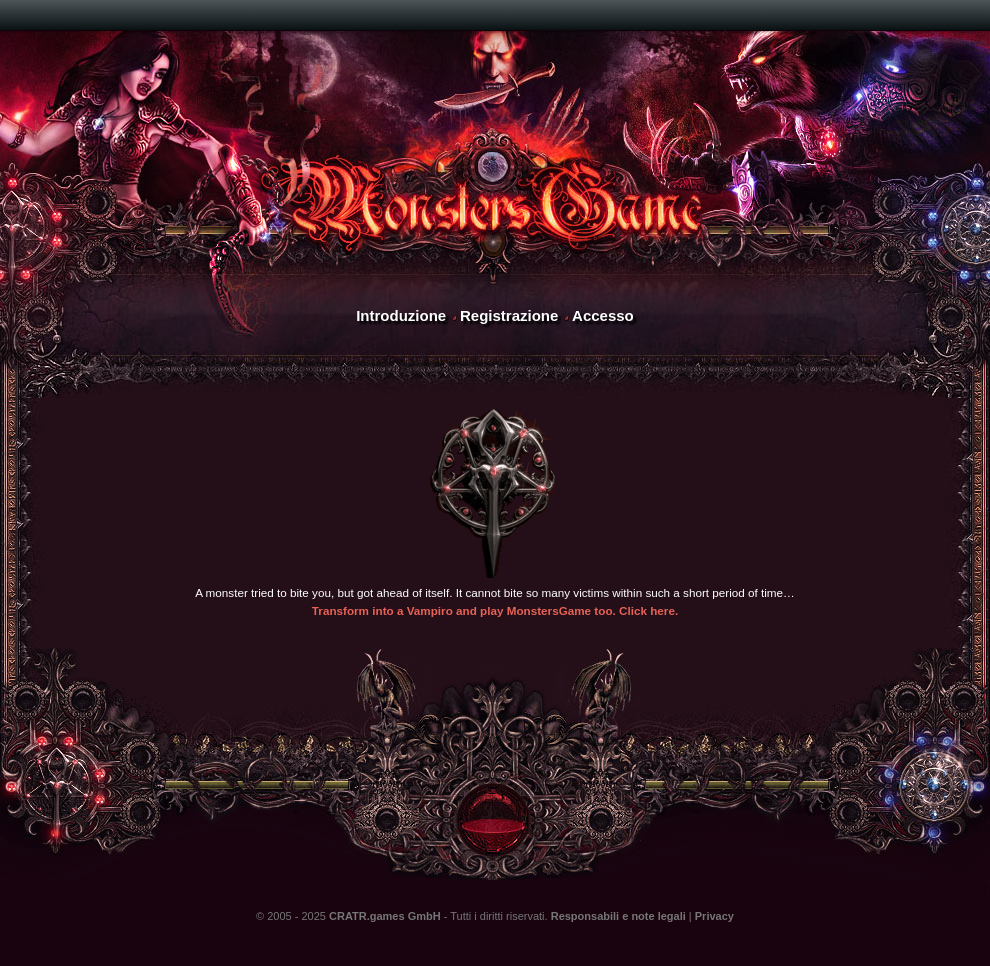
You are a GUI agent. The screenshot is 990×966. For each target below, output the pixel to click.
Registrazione (509, 315)
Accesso (603, 315)
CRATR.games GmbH (385, 916)
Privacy (714, 916)
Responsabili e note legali (618, 916)
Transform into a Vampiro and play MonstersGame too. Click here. (495, 610)
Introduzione (401, 315)
